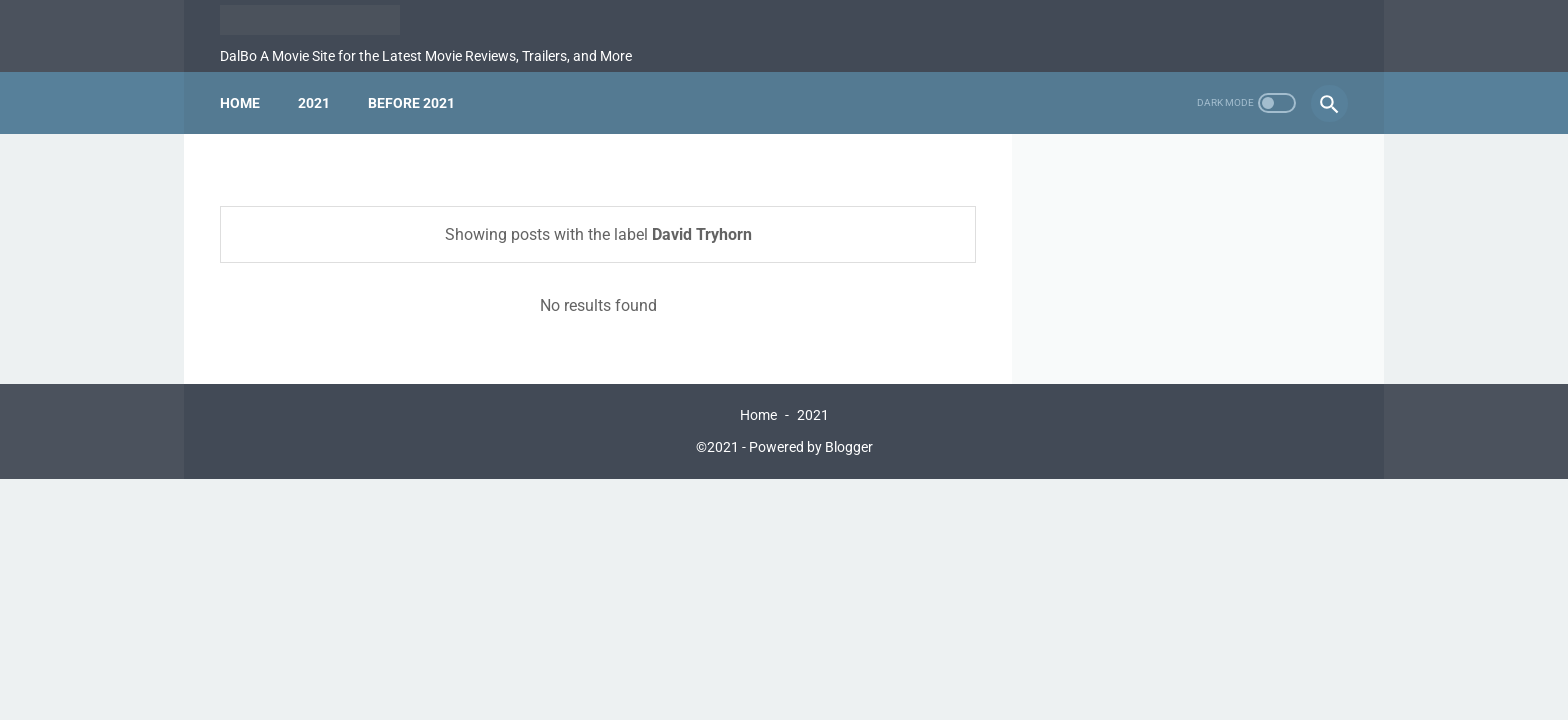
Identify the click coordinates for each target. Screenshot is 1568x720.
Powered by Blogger (811, 447)
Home (240, 103)
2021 (314, 103)
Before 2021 (411, 103)
